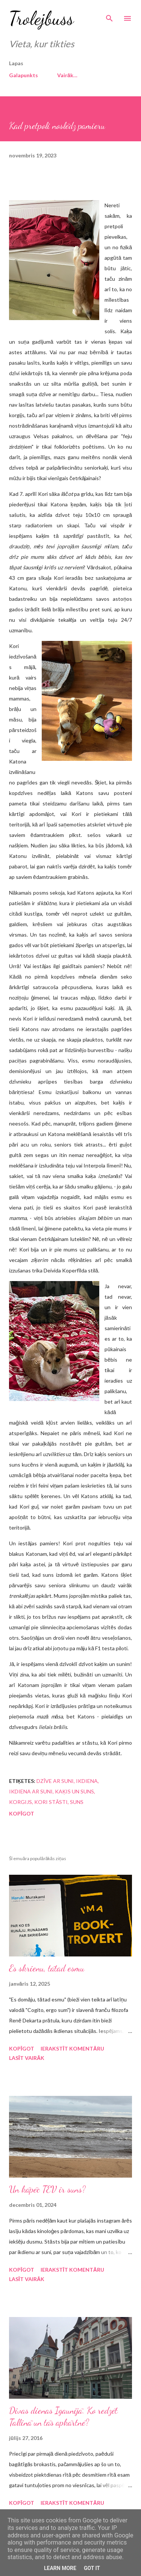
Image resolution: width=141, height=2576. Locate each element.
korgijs (20, 1802)
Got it (92, 2568)
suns (76, 1802)
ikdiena (87, 1781)
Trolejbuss (41, 18)
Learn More (60, 2568)
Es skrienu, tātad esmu (46, 1968)
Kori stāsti (51, 1802)
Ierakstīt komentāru (72, 2048)
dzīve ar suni (55, 1781)
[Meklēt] (109, 13)
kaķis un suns (74, 1791)
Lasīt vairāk (26, 2058)
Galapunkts (23, 75)
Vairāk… (67, 75)
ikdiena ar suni (31, 1791)
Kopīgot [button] (21, 1813)
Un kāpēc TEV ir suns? (47, 2189)
